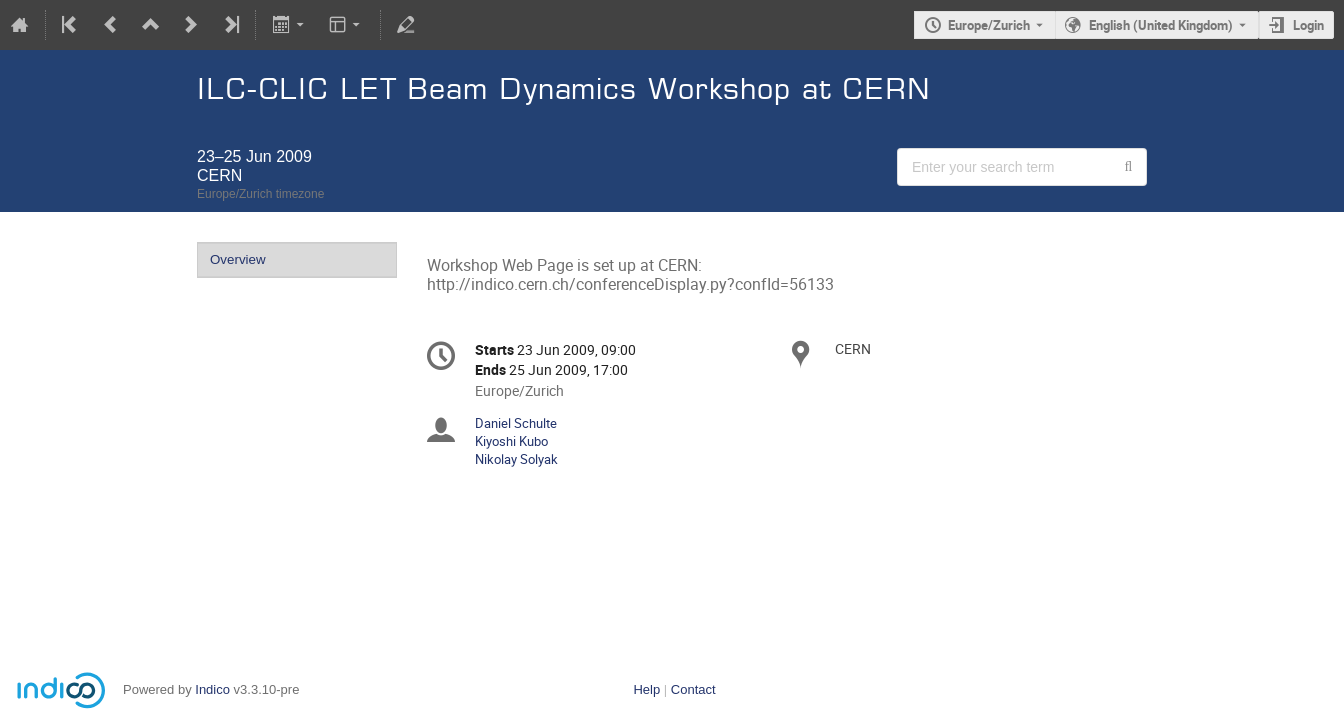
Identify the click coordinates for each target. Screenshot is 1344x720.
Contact (693, 689)
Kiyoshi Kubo (511, 441)
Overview (238, 259)
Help (646, 689)
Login (1308, 25)
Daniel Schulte (516, 423)
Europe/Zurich (989, 25)
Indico (212, 689)
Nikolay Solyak (516, 459)
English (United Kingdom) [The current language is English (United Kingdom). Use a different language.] (1161, 25)
